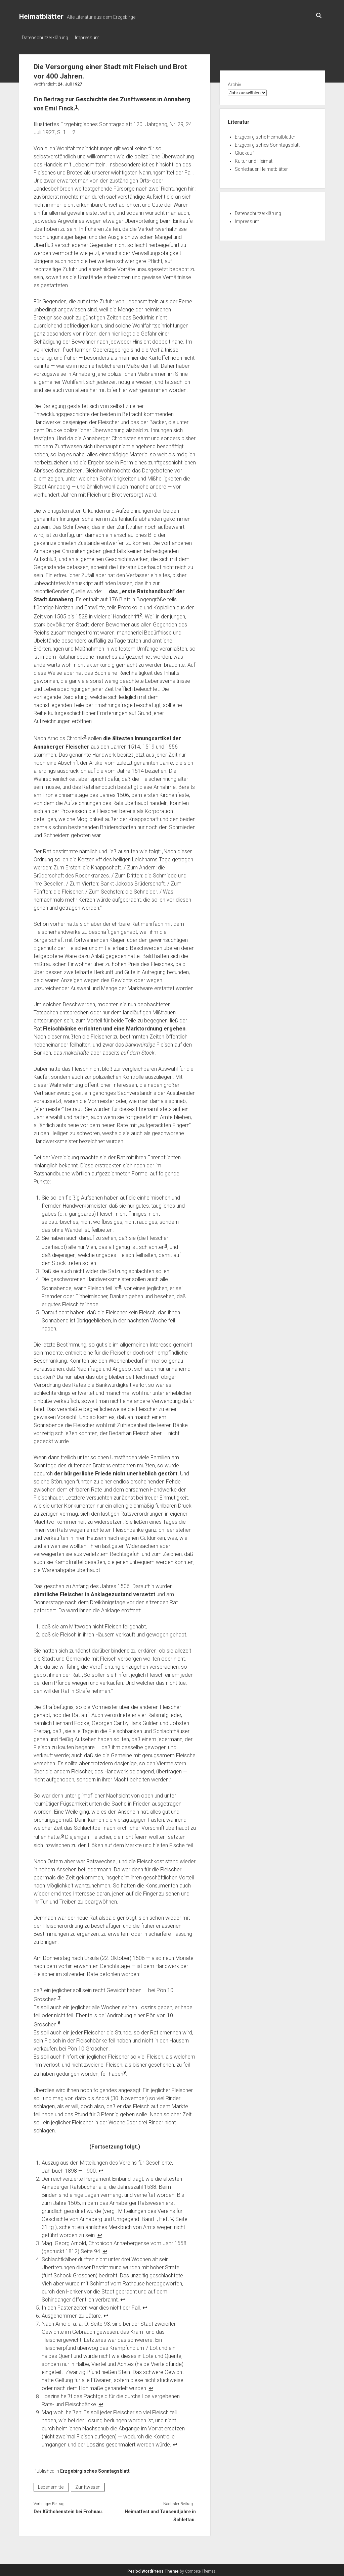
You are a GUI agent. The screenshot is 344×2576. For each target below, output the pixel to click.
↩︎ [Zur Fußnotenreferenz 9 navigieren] (175, 2442)
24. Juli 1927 (70, 82)
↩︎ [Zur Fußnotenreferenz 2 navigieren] (99, 2233)
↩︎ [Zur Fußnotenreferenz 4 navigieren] (122, 2297)
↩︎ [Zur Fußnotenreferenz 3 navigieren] (105, 2249)
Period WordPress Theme (153, 2569)
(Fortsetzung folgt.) (114, 2144)
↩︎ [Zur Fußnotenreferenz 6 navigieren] (105, 2314)
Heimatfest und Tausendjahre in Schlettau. (160, 2513)
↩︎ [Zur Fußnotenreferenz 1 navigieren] (100, 2169)
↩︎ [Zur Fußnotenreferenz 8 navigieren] (101, 2402)
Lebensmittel (51, 2485)
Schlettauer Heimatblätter (261, 167)
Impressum (90, 37)
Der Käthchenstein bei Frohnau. (68, 2509)
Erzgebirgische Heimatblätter (265, 135)
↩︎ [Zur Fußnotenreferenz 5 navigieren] (144, 2306)
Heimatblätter (41, 16)
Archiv (234, 82)
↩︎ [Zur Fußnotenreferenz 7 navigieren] (151, 2386)
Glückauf (244, 151)
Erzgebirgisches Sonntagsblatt (95, 2469)
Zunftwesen (87, 2485)
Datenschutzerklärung (45, 37)
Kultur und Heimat (253, 159)
